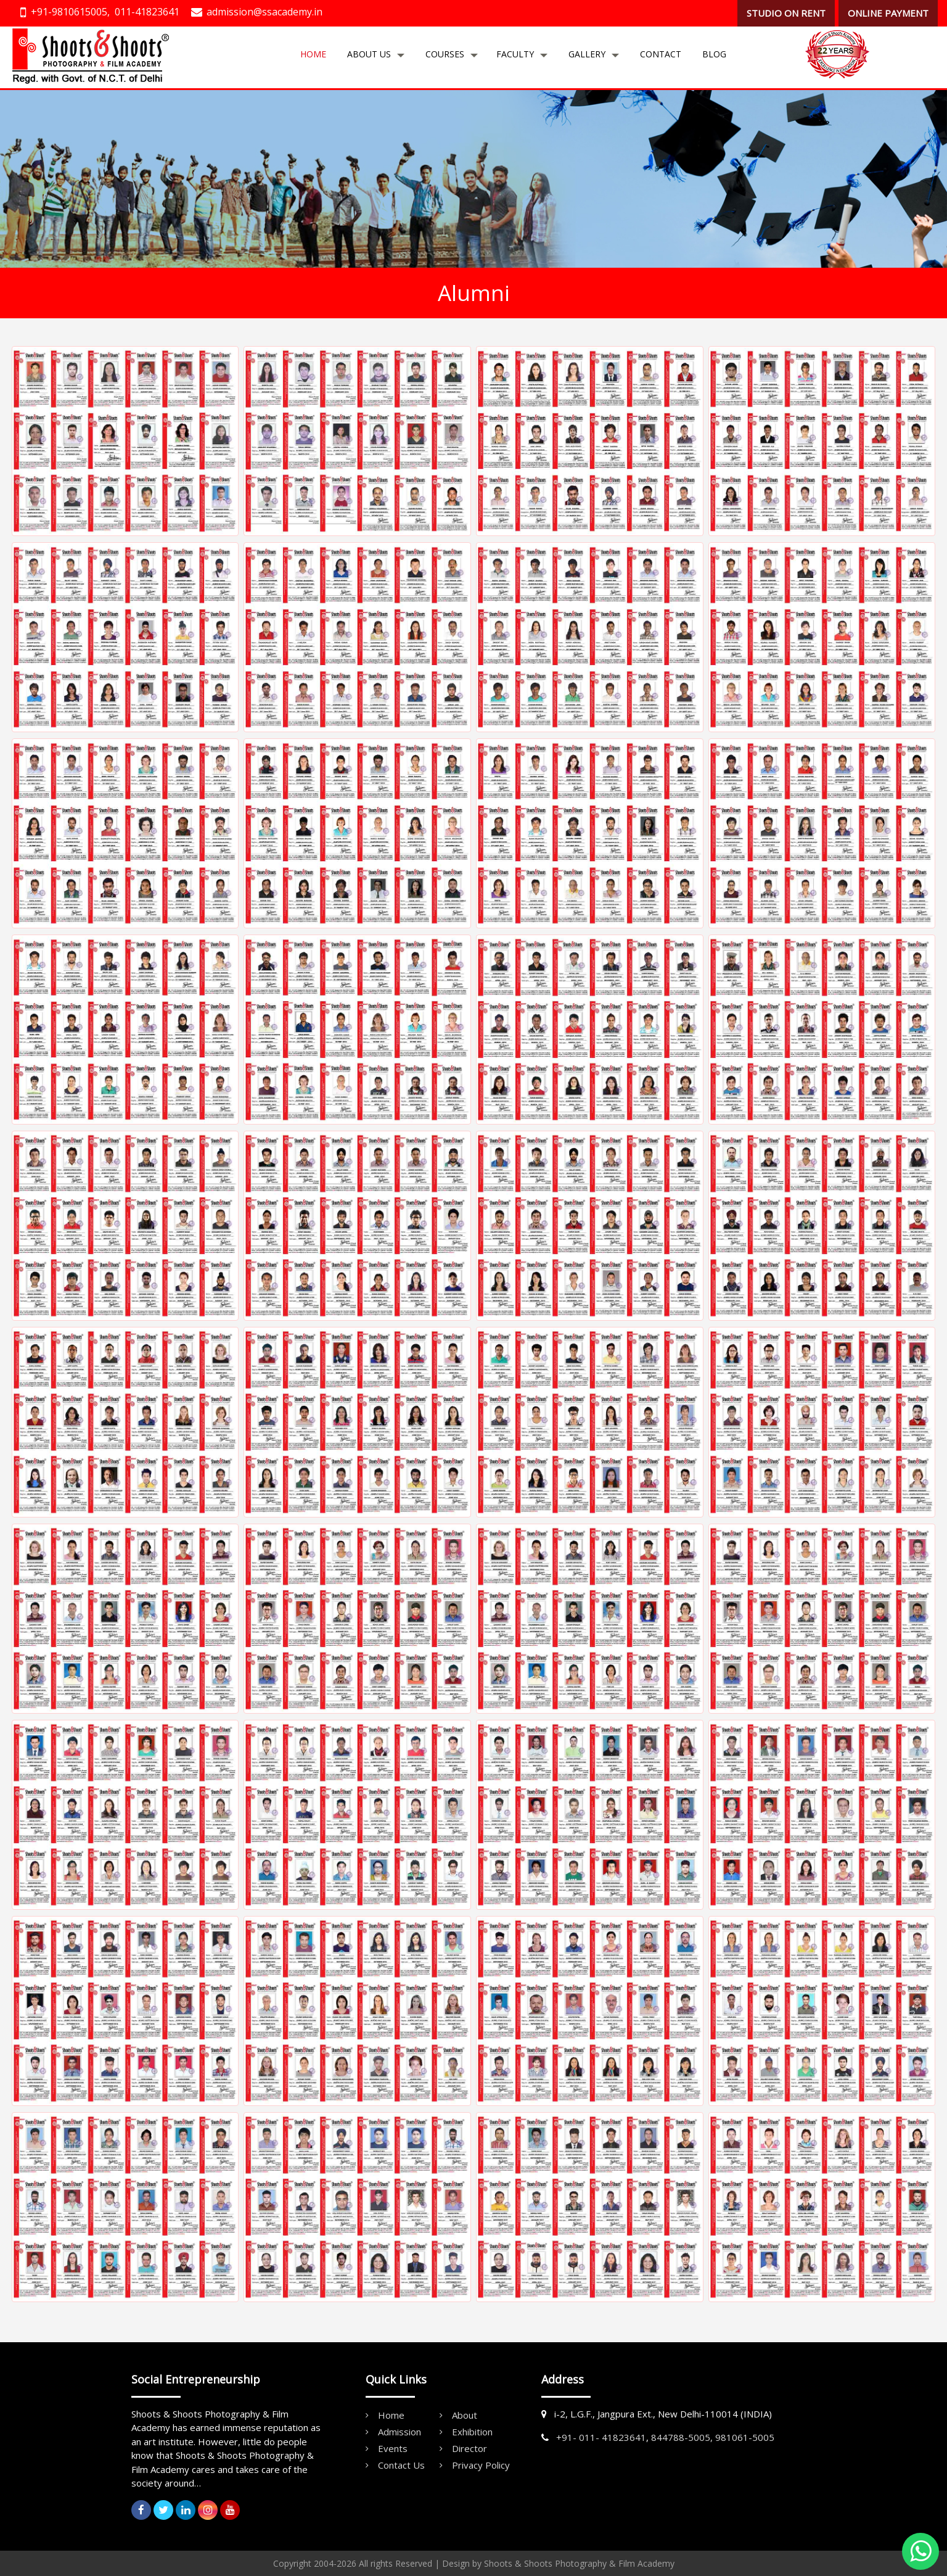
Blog (714, 54)
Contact (660, 54)
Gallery (586, 54)
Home (313, 54)
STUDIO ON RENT (786, 13)
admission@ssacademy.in (264, 12)
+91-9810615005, (70, 12)
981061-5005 (744, 2437)
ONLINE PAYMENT (888, 13)
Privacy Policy (481, 2465)
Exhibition (472, 2431)
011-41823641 (147, 12)
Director (469, 2448)
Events (393, 2448)
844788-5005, (682, 2437)
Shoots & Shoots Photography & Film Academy (579, 2563)
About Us (369, 54)
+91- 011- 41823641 (601, 2437)
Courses (444, 54)
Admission (399, 2431)
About (464, 2415)
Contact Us (401, 2465)
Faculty (515, 54)
